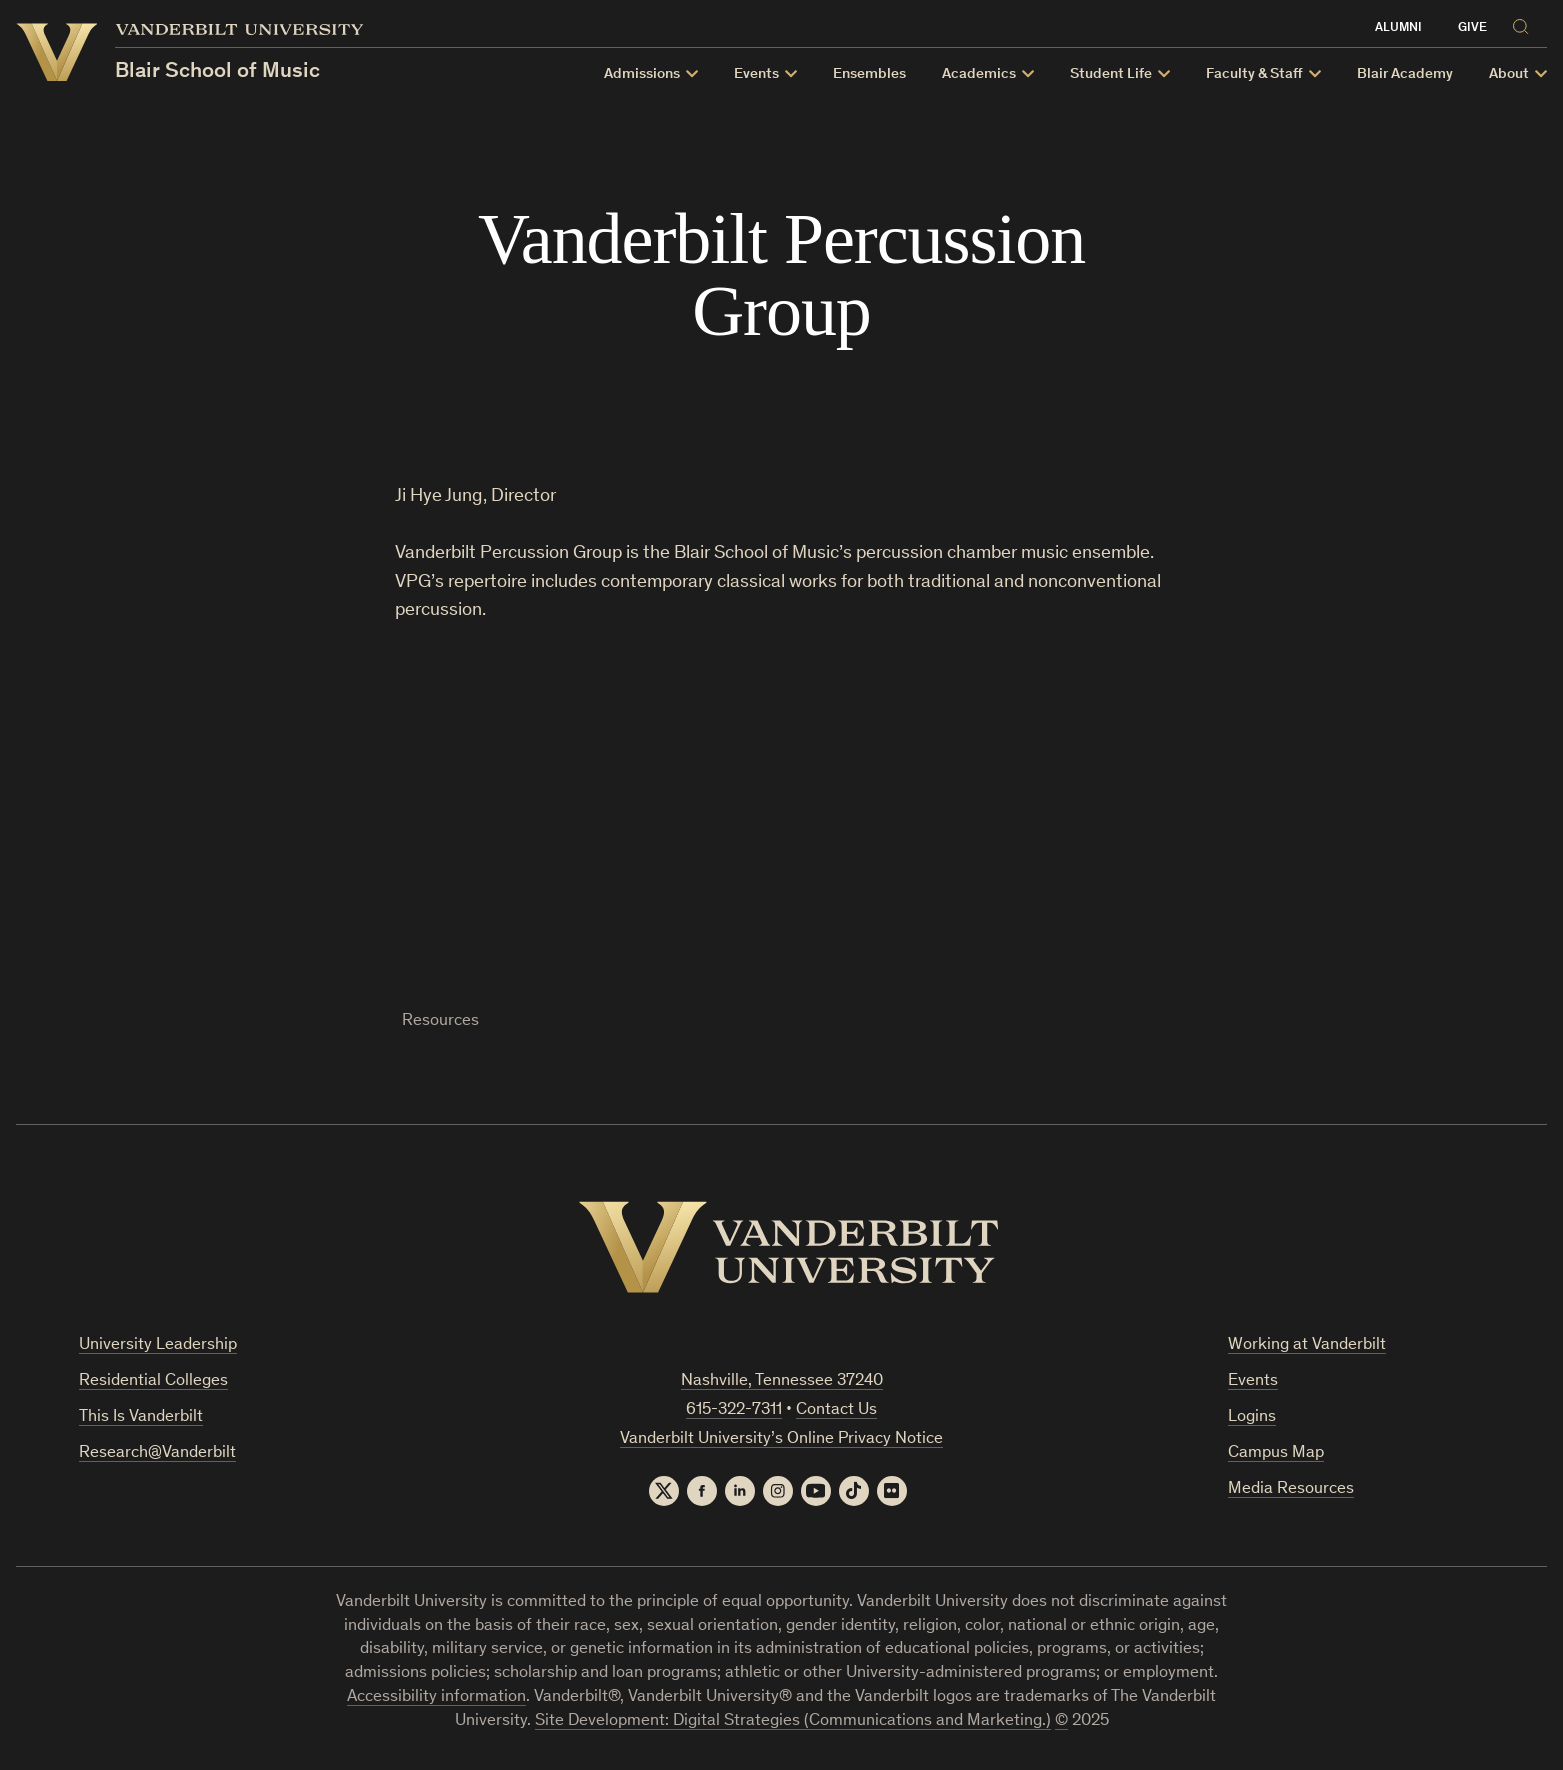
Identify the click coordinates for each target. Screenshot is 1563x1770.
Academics (979, 74)
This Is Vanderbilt (141, 1417)
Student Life (1111, 74)
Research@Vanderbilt (157, 1453)
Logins (1252, 1417)
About (1509, 74)
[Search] (1525, 23)
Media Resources (1291, 1489)
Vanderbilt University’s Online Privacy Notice (781, 1439)
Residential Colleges (153, 1381)
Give (1472, 28)
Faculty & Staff (1254, 74)
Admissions (642, 74)
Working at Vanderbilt (1307, 1345)
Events (756, 74)
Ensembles (869, 74)
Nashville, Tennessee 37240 (782, 1381)
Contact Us (836, 1410)
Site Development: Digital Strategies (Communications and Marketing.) (793, 1721)
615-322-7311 (734, 1410)
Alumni (1398, 28)
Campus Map (1276, 1453)
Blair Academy (1405, 74)
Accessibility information (436, 1697)
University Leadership (158, 1345)
